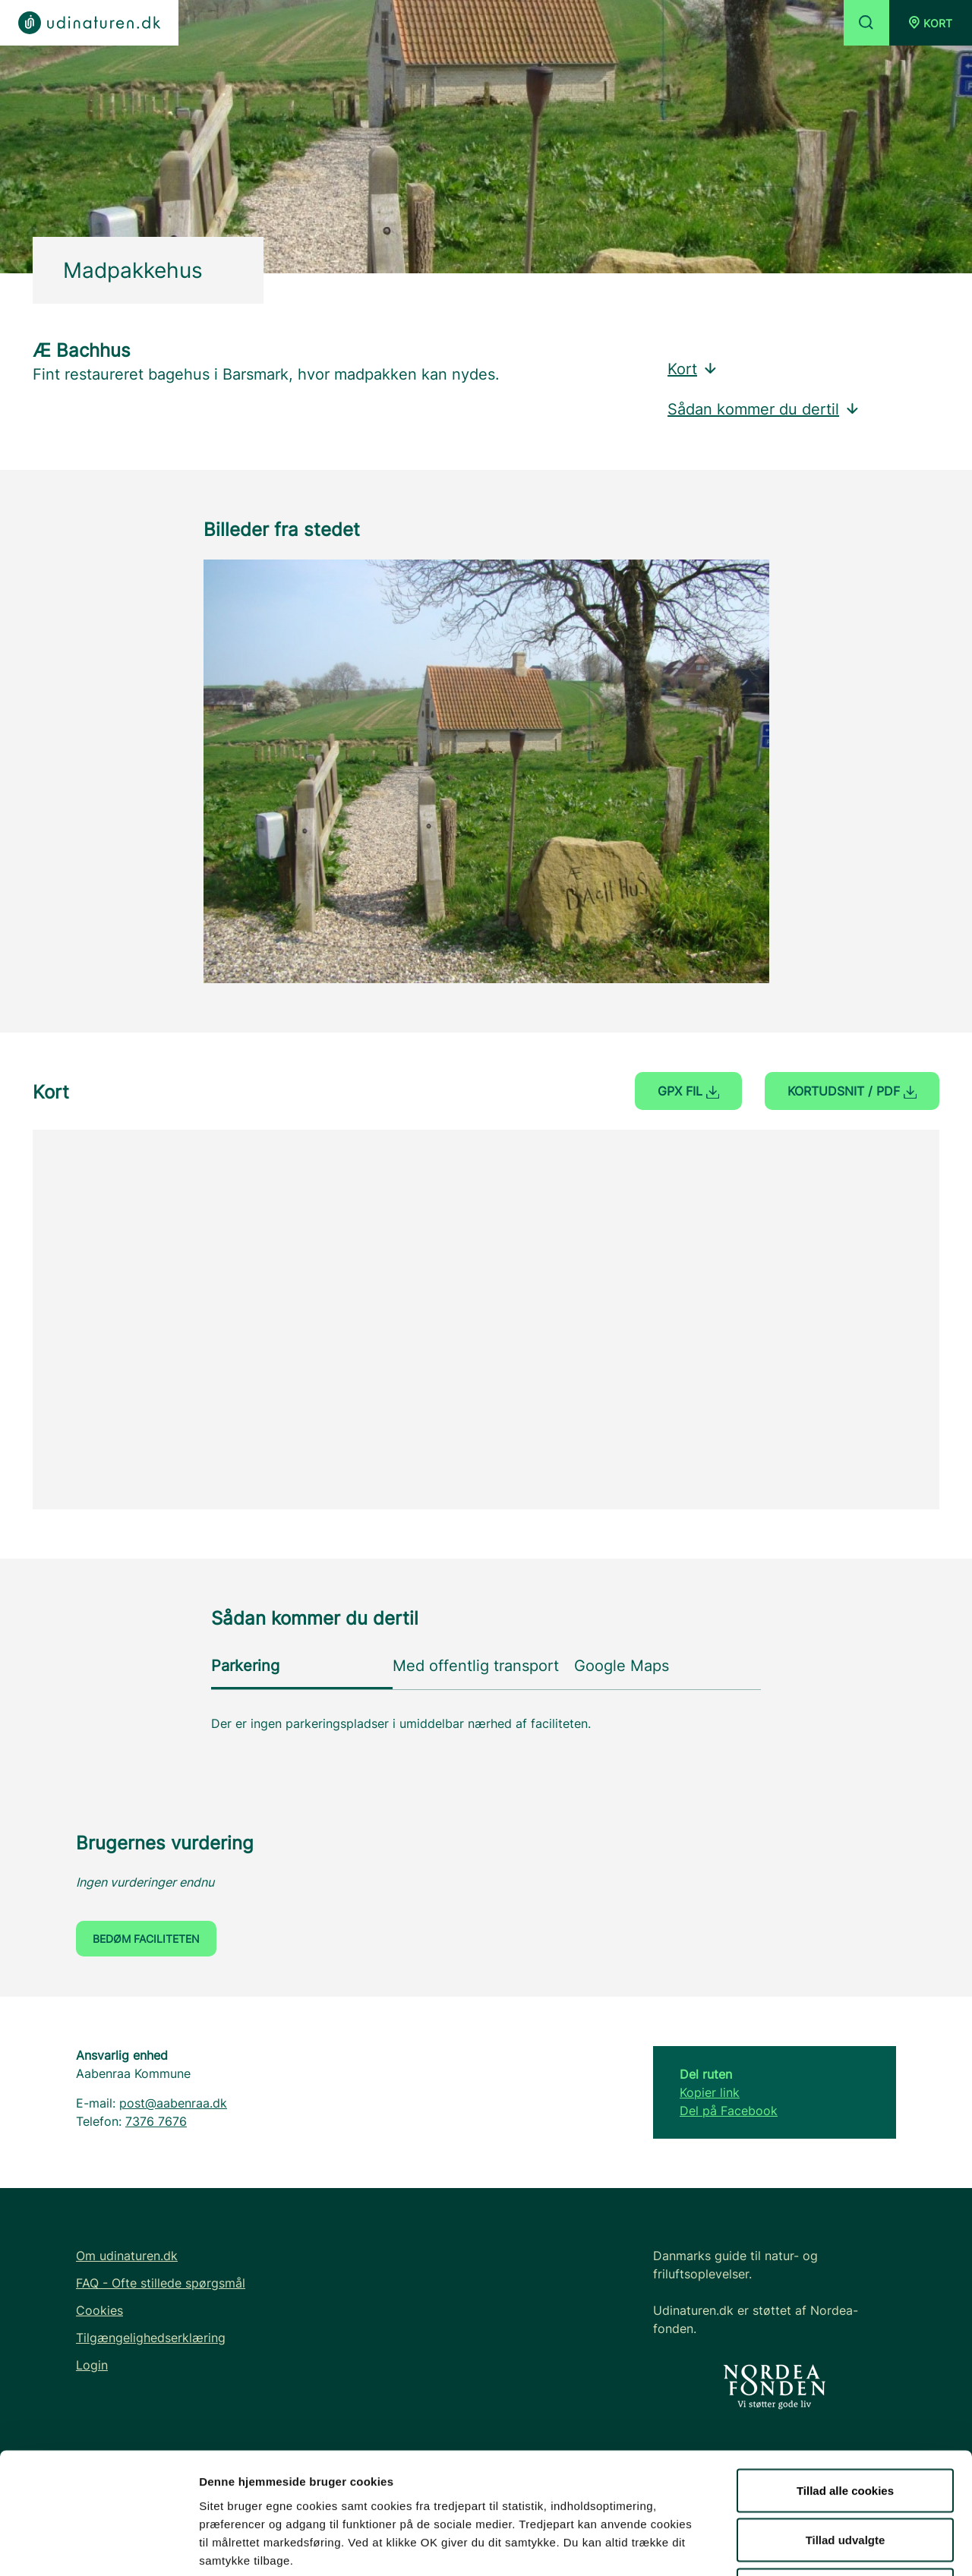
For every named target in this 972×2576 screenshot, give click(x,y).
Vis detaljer (789, 2546)
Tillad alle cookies (845, 2376)
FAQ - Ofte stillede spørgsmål (160, 2283)
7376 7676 (156, 2121)
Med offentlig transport (476, 1666)
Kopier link (710, 2092)
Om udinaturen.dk (127, 2255)
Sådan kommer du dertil (763, 409)
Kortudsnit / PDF (852, 1091)
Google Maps (621, 1666)
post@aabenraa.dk (173, 2103)
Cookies (99, 2310)
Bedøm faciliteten (146, 1938)
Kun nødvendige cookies (845, 2476)
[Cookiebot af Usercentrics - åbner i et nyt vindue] (98, 2546)
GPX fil (688, 1091)
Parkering (245, 1666)
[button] (930, 23)
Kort (692, 369)
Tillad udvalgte (845, 2426)
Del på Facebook (729, 2110)
